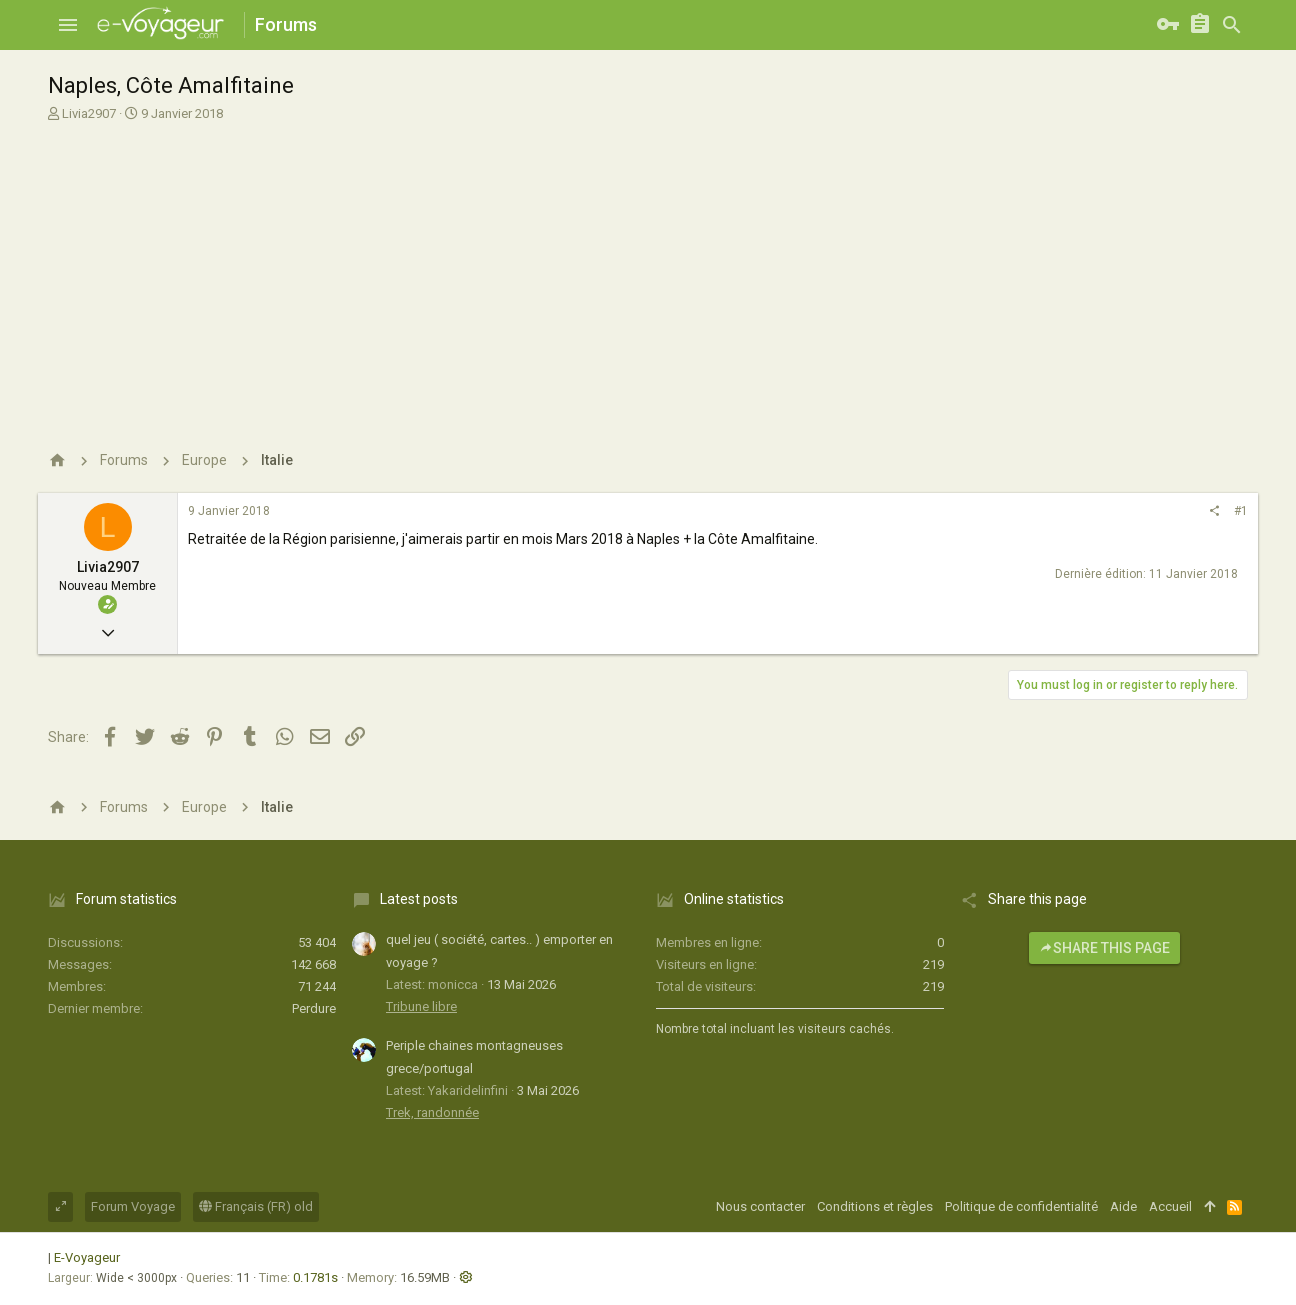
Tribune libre (421, 1006)
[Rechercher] (1232, 25)
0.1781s (315, 1277)
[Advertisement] (645, 273)
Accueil (1170, 1206)
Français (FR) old (256, 1206)
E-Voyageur (87, 1257)
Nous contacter (760, 1206)
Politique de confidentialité (1021, 1206)
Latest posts (419, 899)
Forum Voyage (133, 1206)
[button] (68, 25)
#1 (1241, 511)
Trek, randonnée (432, 1112)
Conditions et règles (875, 1206)
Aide (1123, 1206)
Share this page (1104, 948)
